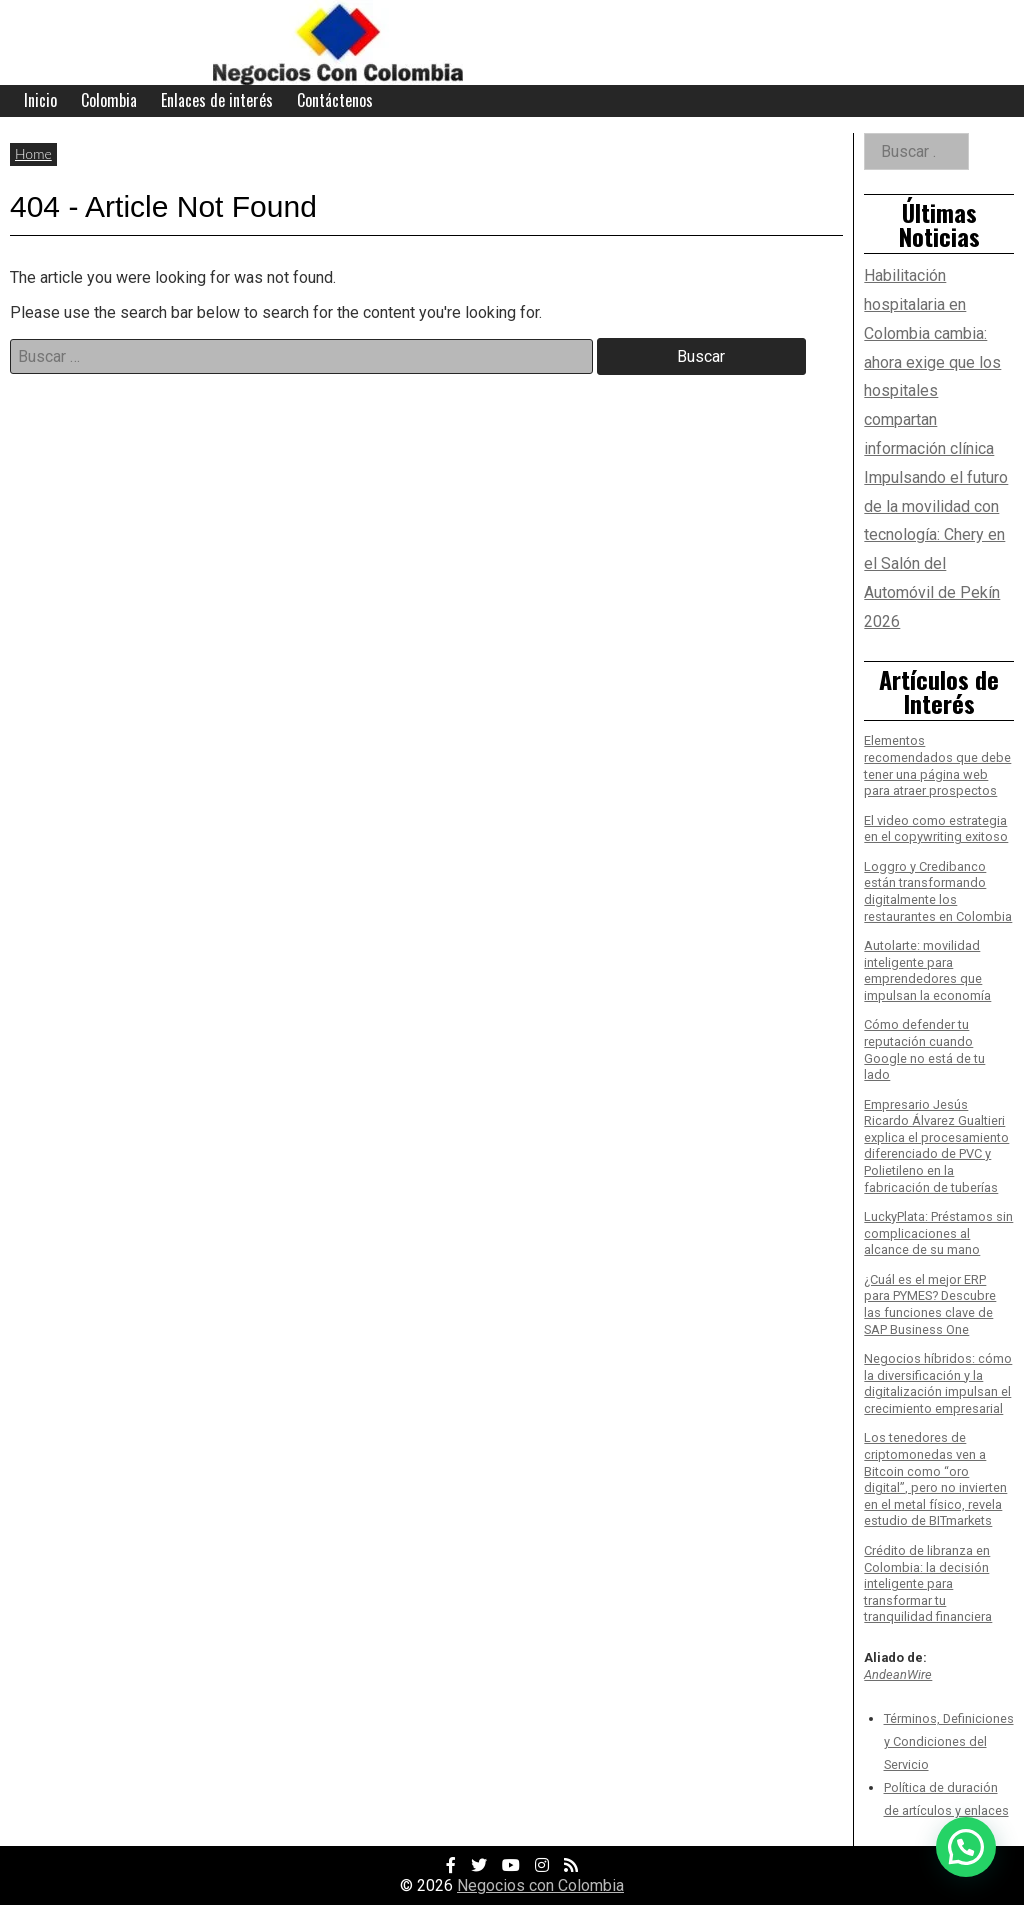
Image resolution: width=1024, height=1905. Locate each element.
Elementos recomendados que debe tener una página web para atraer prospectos (937, 765)
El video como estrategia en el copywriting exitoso (936, 829)
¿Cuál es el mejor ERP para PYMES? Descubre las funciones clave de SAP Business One (930, 1304)
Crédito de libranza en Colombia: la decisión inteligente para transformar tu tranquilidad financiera (928, 1584)
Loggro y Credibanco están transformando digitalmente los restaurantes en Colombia (938, 891)
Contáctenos (335, 100)
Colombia (109, 100)
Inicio (40, 100)
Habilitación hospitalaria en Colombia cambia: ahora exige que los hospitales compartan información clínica (932, 362)
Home (33, 153)
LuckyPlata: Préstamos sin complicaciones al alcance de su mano (938, 1233)
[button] (966, 1847)
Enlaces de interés (217, 100)
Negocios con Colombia (540, 1885)
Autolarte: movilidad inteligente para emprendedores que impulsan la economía (927, 970)
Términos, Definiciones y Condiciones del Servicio (949, 1741)
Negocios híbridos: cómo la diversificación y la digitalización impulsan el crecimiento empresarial (938, 1383)
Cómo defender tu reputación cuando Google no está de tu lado (924, 1049)
